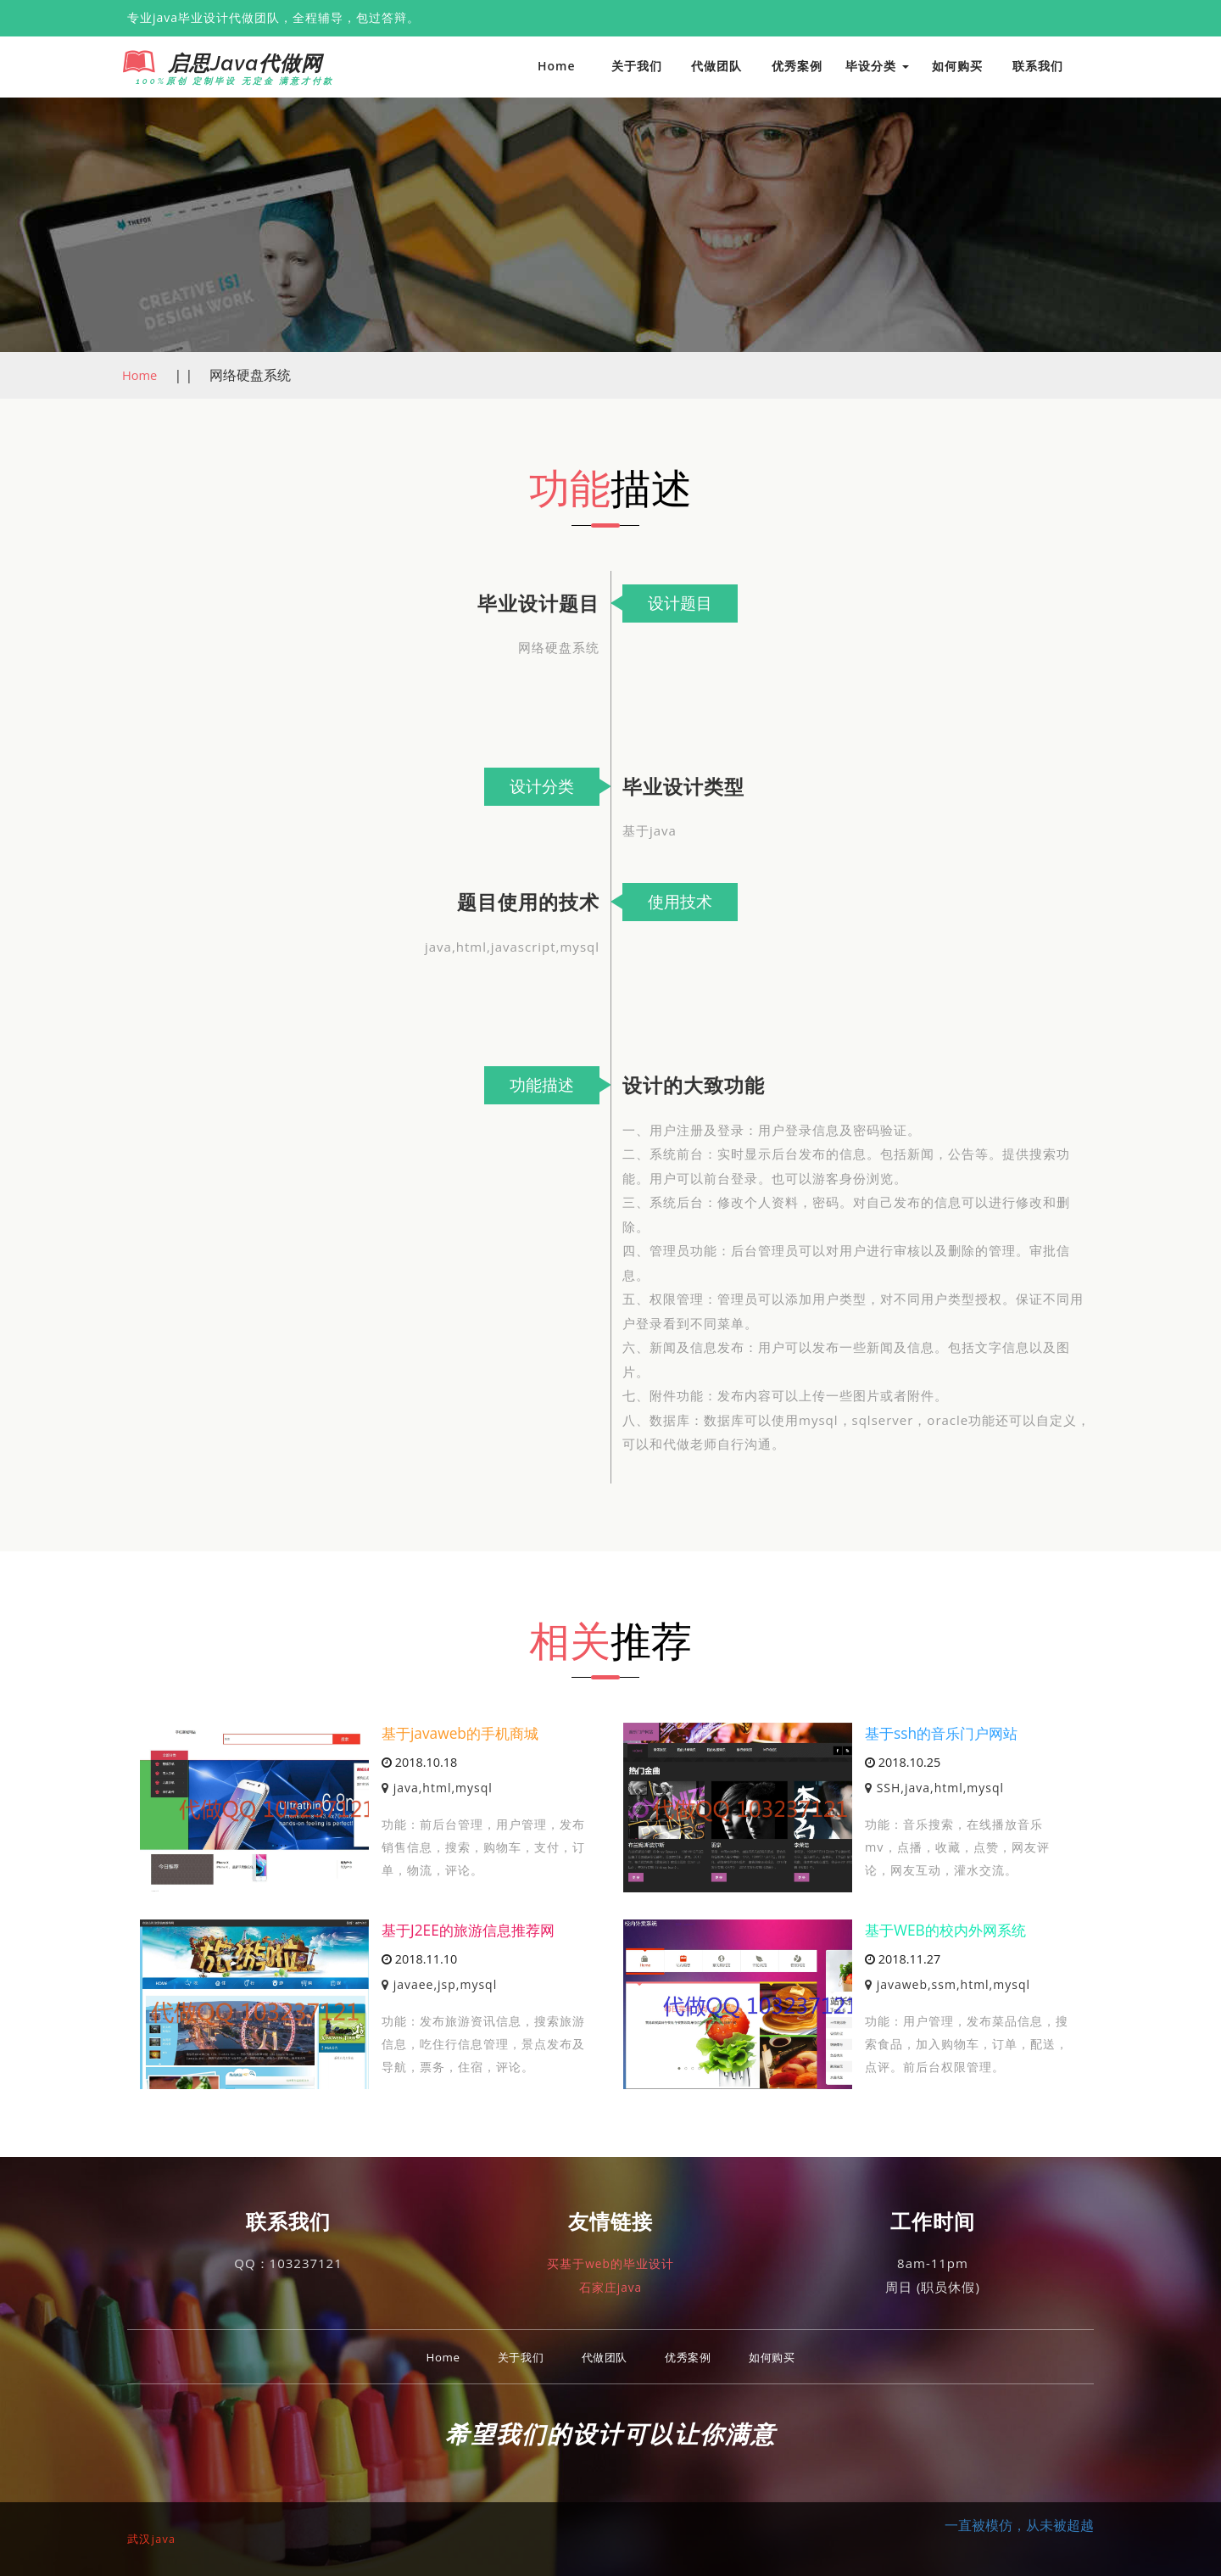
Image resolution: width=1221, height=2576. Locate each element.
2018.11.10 (419, 1960)
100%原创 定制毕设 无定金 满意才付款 (226, 81)
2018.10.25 (902, 1763)
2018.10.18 (419, 1763)
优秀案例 (797, 66)
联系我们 (1037, 66)
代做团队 (716, 66)
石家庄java (610, 2286)
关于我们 (636, 66)
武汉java (155, 2538)
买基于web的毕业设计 (610, 2263)
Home (557, 66)
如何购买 (957, 66)
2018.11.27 (902, 1960)
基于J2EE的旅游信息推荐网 (473, 1929)
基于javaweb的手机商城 (464, 1733)
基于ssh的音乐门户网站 (945, 1733)
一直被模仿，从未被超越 (1019, 2525)
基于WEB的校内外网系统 (949, 1929)
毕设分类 (877, 66)
